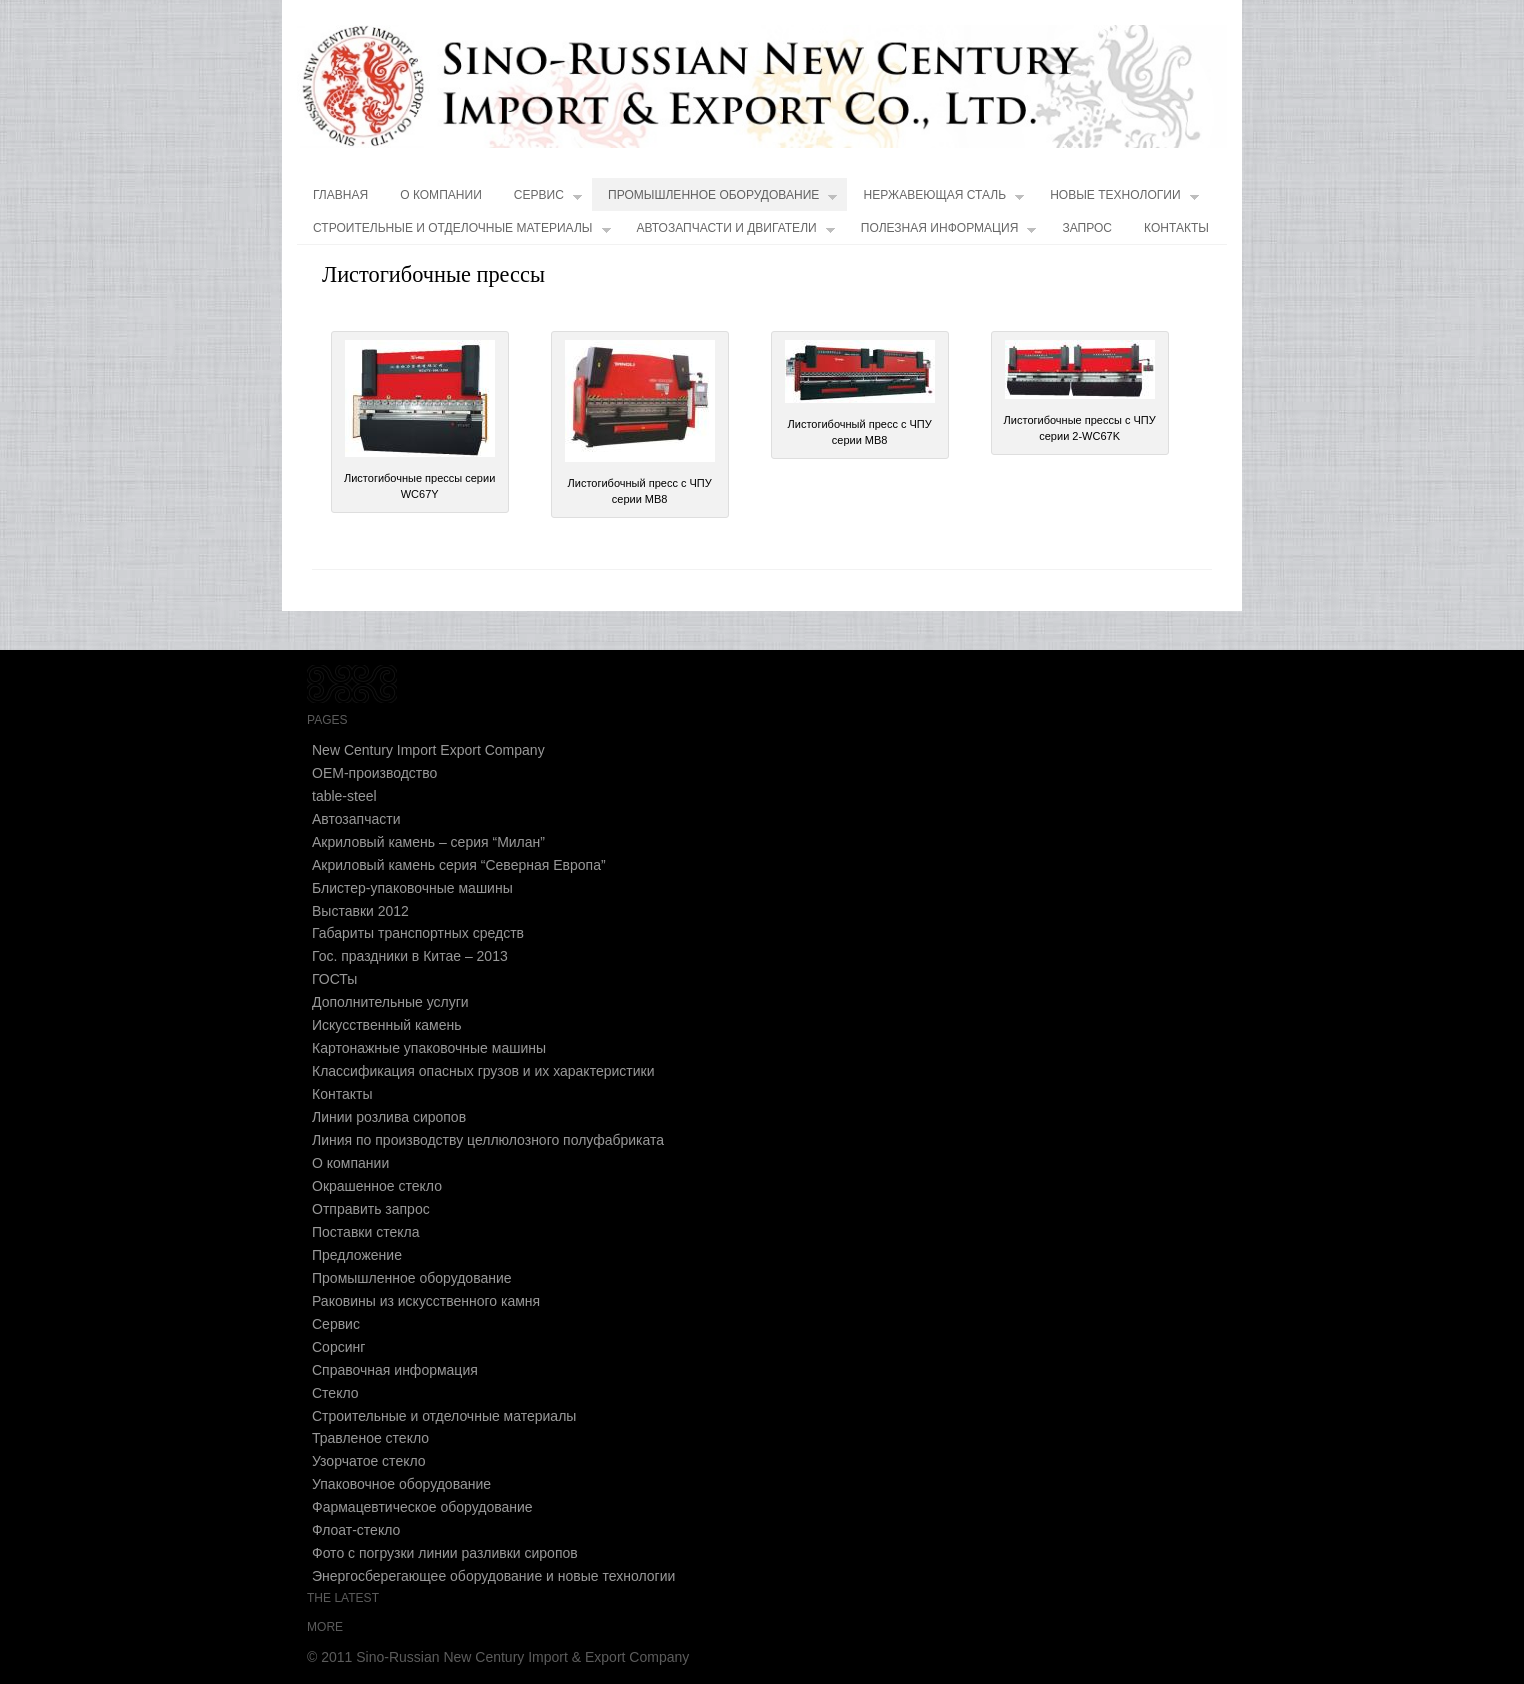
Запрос (1087, 228)
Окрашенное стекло (377, 1186)
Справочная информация (395, 1370)
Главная (340, 195)
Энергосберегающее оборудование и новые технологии (493, 1576)
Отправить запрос (371, 1209)
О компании (441, 195)
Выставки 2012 (360, 911)
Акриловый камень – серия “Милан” (428, 842)
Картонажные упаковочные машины (429, 1048)
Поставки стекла (365, 1232)
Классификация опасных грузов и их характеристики (483, 1071)
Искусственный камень (387, 1025)
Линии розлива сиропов (389, 1117)
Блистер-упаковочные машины (412, 888)
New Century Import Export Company (428, 750)
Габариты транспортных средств (418, 933)
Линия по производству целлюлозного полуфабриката (488, 1140)
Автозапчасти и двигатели (736, 232)
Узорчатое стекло (369, 1461)
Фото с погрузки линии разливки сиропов (445, 1553)
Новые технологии (1124, 199)
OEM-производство (374, 773)
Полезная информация (949, 232)
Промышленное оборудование (722, 199)
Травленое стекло (370, 1438)
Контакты (1176, 228)
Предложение (357, 1255)
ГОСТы (334, 979)
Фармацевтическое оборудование (422, 1507)
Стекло (335, 1393)
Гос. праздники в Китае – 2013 (410, 956)
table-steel (344, 796)
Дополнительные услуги (390, 1002)
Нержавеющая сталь (943, 199)
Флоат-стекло (356, 1530)
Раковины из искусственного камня (426, 1301)
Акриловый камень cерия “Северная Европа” (459, 865)
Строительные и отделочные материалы (462, 232)
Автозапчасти (356, 819)
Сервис (548, 199)
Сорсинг (338, 1347)
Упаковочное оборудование (401, 1484)
